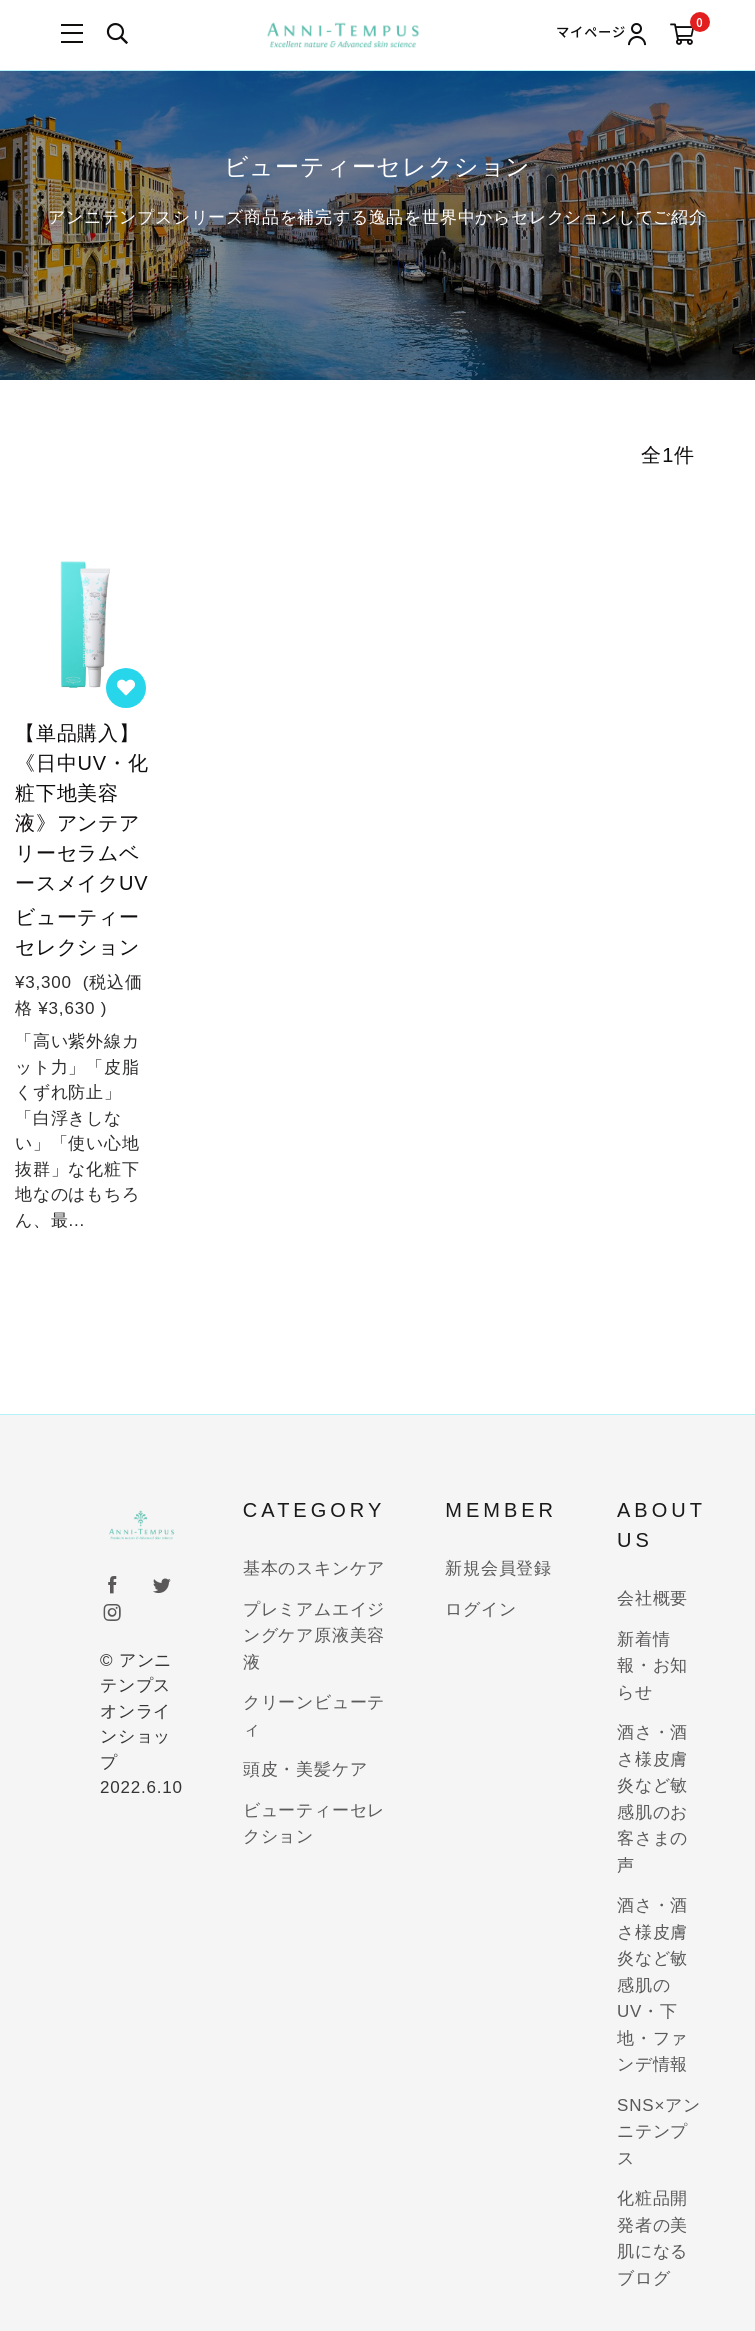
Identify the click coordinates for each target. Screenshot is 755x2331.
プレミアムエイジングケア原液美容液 (314, 1636)
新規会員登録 (498, 1568)
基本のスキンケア (314, 1568)
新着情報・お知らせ (652, 1666)
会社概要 (652, 1598)
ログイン (480, 1609)
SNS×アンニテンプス (659, 2132)
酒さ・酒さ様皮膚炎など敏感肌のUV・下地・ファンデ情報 (652, 1985)
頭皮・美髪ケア (305, 1769)
